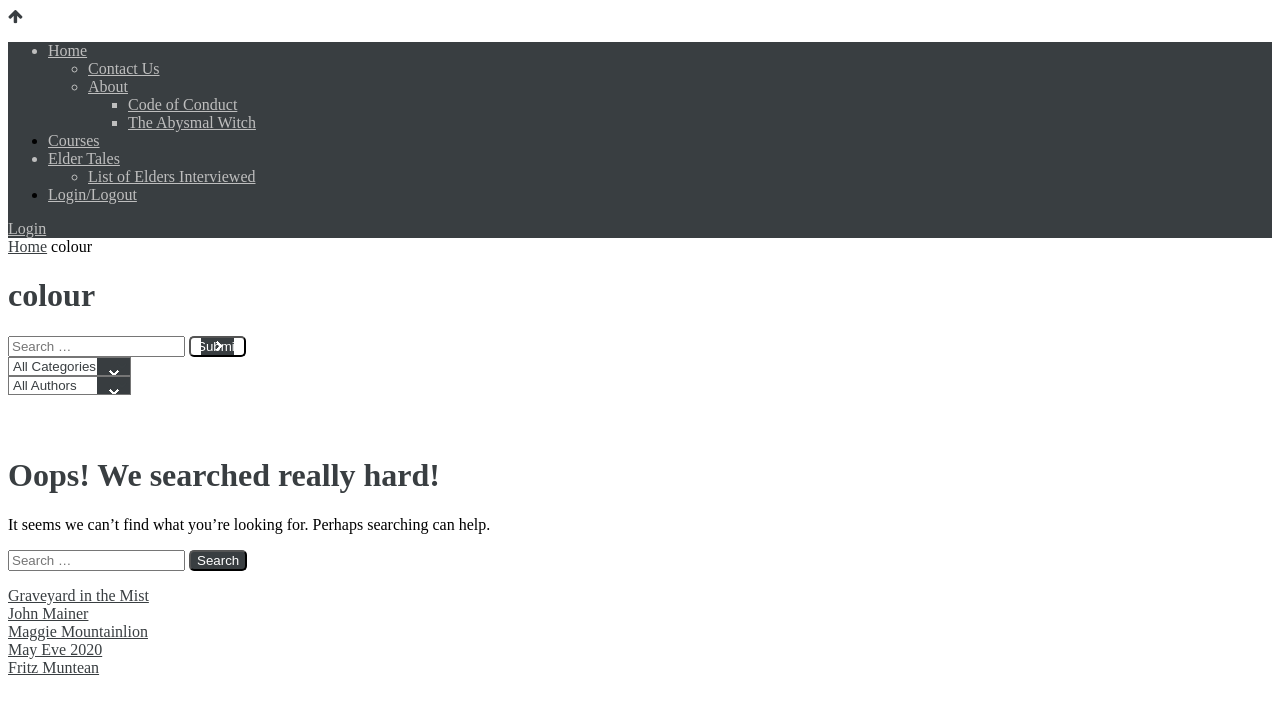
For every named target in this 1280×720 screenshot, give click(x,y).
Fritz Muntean (53, 667)
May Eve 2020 (55, 649)
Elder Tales (84, 158)
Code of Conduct (182, 104)
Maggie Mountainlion (78, 631)
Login (27, 228)
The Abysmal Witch (192, 122)
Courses (74, 140)
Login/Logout (92, 194)
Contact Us (124, 68)
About (108, 86)
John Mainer (48, 613)
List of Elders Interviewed (172, 176)
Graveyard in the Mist (78, 595)
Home (67, 50)
